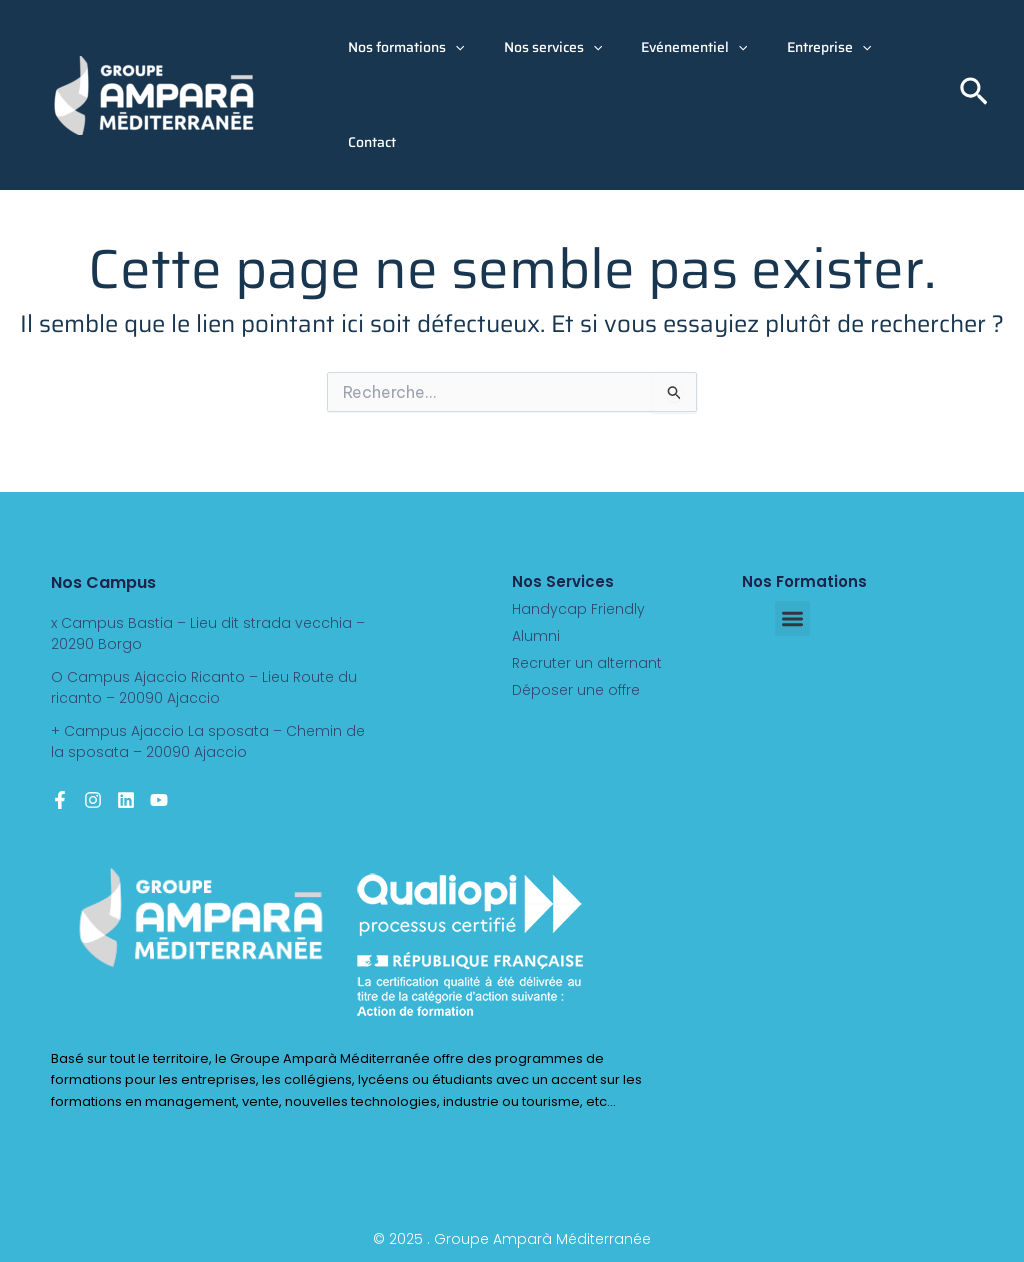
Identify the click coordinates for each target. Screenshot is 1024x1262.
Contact (367, 142)
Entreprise (790, 47)
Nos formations (401, 47)
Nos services (536, 47)
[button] (450, 47)
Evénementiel (667, 47)
